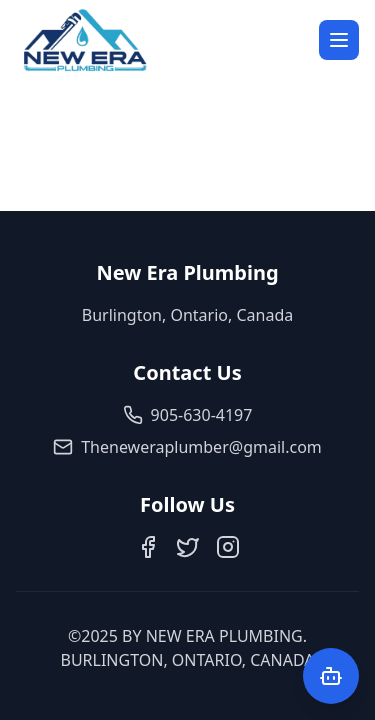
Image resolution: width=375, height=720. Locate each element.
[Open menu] (339, 40)
